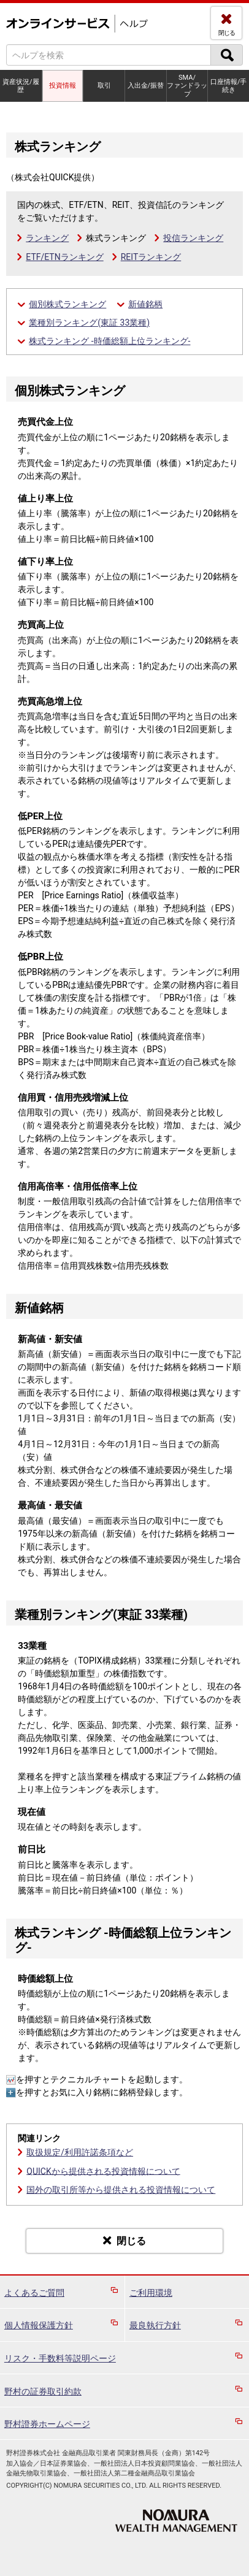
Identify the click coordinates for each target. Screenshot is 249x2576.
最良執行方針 (155, 2325)
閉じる (226, 32)
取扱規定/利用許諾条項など (79, 2152)
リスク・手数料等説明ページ (60, 2358)
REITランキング (151, 257)
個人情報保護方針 (38, 2325)
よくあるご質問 (34, 2293)
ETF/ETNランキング (64, 257)
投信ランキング (193, 238)
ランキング (47, 238)
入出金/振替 (146, 86)
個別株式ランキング (67, 304)
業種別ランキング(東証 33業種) (89, 322)
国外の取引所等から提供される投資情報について (120, 2190)
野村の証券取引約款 (43, 2391)
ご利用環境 (150, 2293)
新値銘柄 (145, 304)
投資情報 (62, 86)
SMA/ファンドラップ (187, 85)
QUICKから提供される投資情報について (103, 2171)
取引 (104, 86)
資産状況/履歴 (20, 86)
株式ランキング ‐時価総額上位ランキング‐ (109, 341)
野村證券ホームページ (47, 2424)
